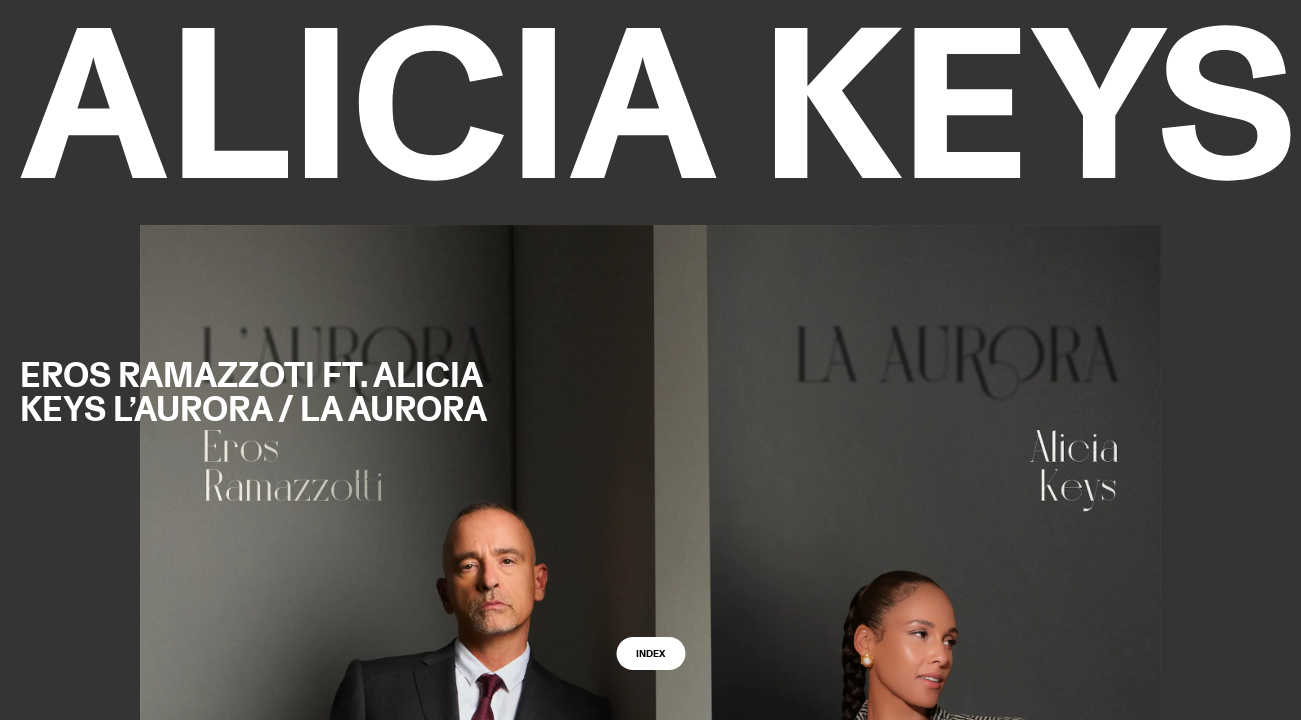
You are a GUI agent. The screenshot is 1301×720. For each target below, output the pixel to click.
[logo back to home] (655, 103)
